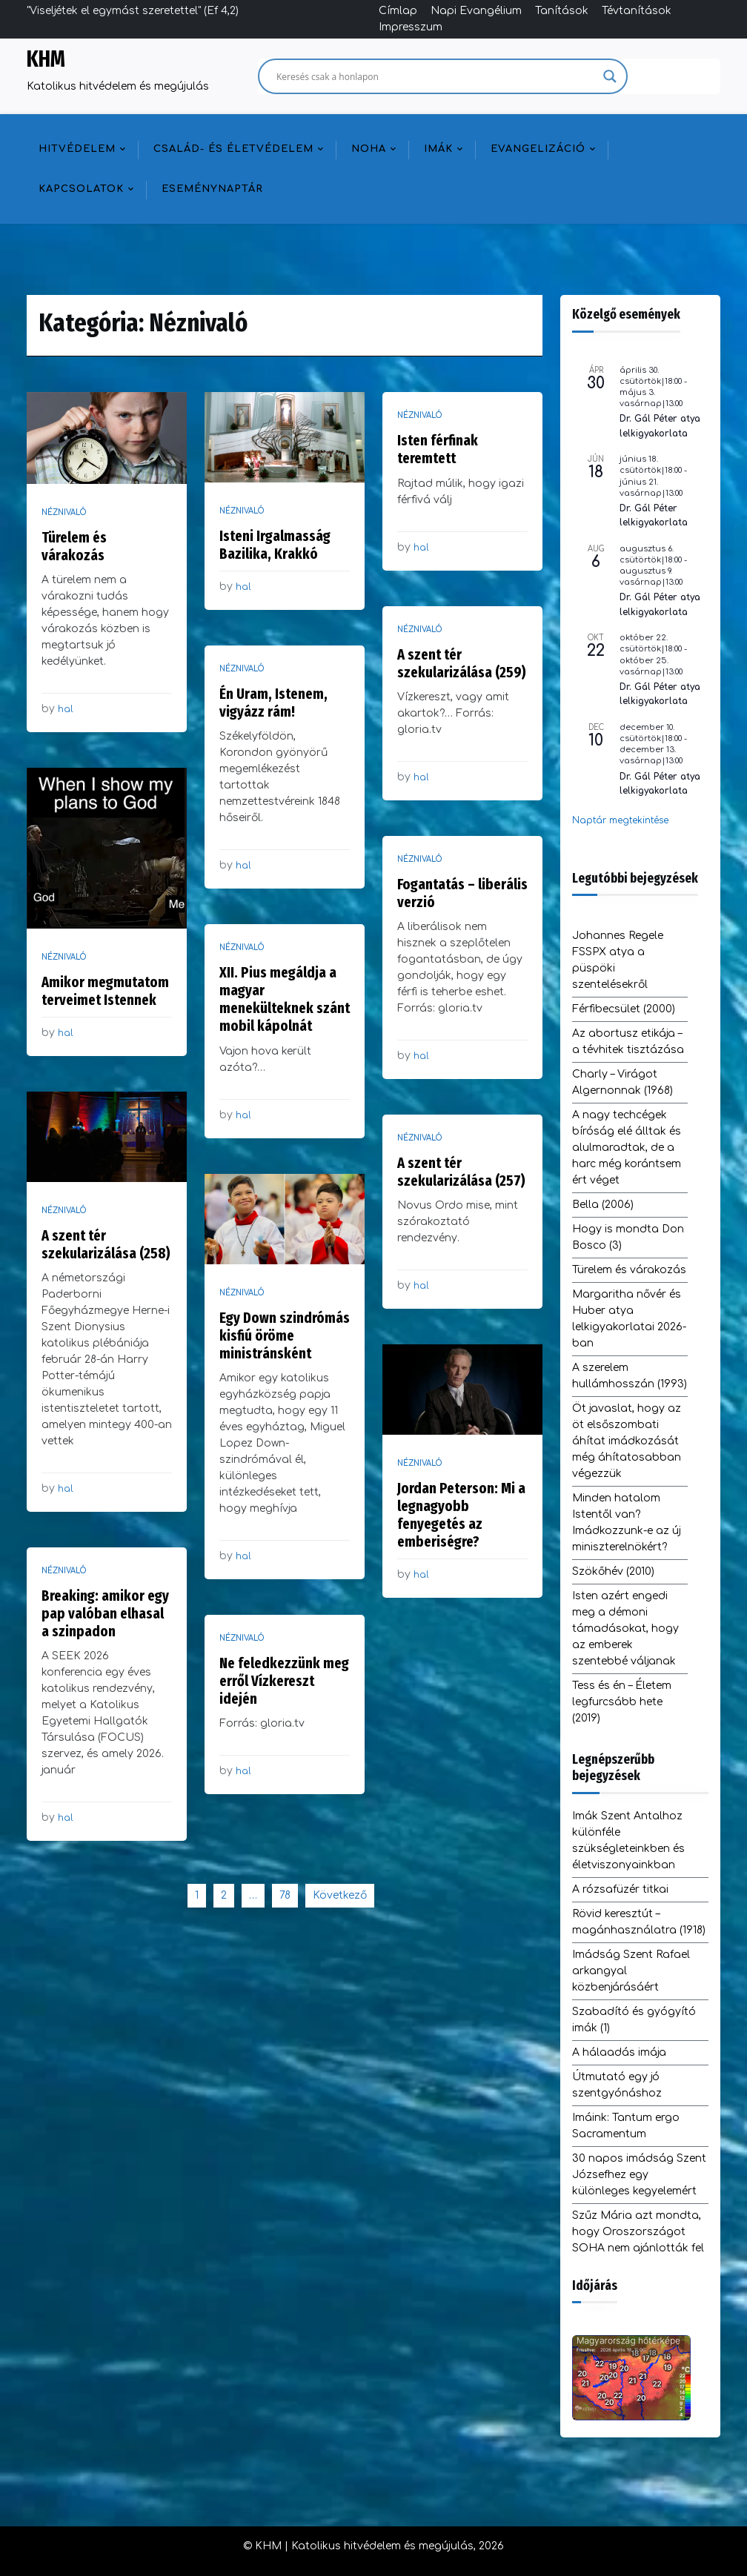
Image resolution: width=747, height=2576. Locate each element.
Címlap (398, 10)
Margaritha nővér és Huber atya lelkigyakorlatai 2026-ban (629, 1319)
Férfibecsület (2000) (623, 1009)
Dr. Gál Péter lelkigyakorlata (654, 515)
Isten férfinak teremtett (437, 449)
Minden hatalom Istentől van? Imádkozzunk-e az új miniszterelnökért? (626, 1523)
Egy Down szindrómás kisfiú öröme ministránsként (284, 1335)
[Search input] (436, 76)
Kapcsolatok (81, 189)
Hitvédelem (77, 149)
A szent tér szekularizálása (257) (461, 1171)
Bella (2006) (603, 1204)
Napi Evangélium (476, 10)
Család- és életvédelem (233, 149)
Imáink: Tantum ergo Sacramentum (626, 2126)
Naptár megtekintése (620, 820)
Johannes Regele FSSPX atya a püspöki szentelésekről (617, 960)
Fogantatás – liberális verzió (462, 893)
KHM (46, 59)
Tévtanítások (636, 10)
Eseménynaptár (212, 189)
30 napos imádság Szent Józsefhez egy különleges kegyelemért (639, 2175)
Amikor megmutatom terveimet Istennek (105, 991)
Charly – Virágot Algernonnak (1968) (622, 1082)
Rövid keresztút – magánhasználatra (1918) (639, 1922)
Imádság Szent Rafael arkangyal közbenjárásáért (631, 1971)
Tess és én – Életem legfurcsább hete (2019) (621, 1702)
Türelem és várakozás (74, 546)
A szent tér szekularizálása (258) (106, 1244)
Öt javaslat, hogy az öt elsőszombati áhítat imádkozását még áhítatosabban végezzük (626, 1441)
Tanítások (561, 10)
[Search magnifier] (610, 76)
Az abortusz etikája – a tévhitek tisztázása (628, 1041)
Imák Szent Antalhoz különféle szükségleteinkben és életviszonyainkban (628, 1840)
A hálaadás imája (619, 2052)
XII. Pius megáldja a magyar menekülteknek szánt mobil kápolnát (284, 999)
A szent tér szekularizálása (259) (461, 663)
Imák (438, 149)
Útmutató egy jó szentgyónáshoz (617, 2085)
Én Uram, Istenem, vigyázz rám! (273, 702)
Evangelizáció (538, 149)
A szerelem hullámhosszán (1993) (629, 1376)
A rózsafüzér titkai (620, 1889)
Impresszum (410, 27)
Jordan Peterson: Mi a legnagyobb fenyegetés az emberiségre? (461, 1514)
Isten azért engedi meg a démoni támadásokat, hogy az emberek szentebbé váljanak (625, 1628)
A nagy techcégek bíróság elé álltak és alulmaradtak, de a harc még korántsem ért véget (626, 1147)
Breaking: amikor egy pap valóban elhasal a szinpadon (105, 1613)
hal (65, 709)
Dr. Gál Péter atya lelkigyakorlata (660, 426)
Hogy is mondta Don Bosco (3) (628, 1237)
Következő (340, 1895)
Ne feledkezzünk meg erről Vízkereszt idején (284, 1680)
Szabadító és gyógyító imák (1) (634, 2020)
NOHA (368, 149)
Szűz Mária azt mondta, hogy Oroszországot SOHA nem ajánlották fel (638, 2232)
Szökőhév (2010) (613, 1571)
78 (284, 1895)
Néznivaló (64, 512)
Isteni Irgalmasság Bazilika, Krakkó (275, 544)
